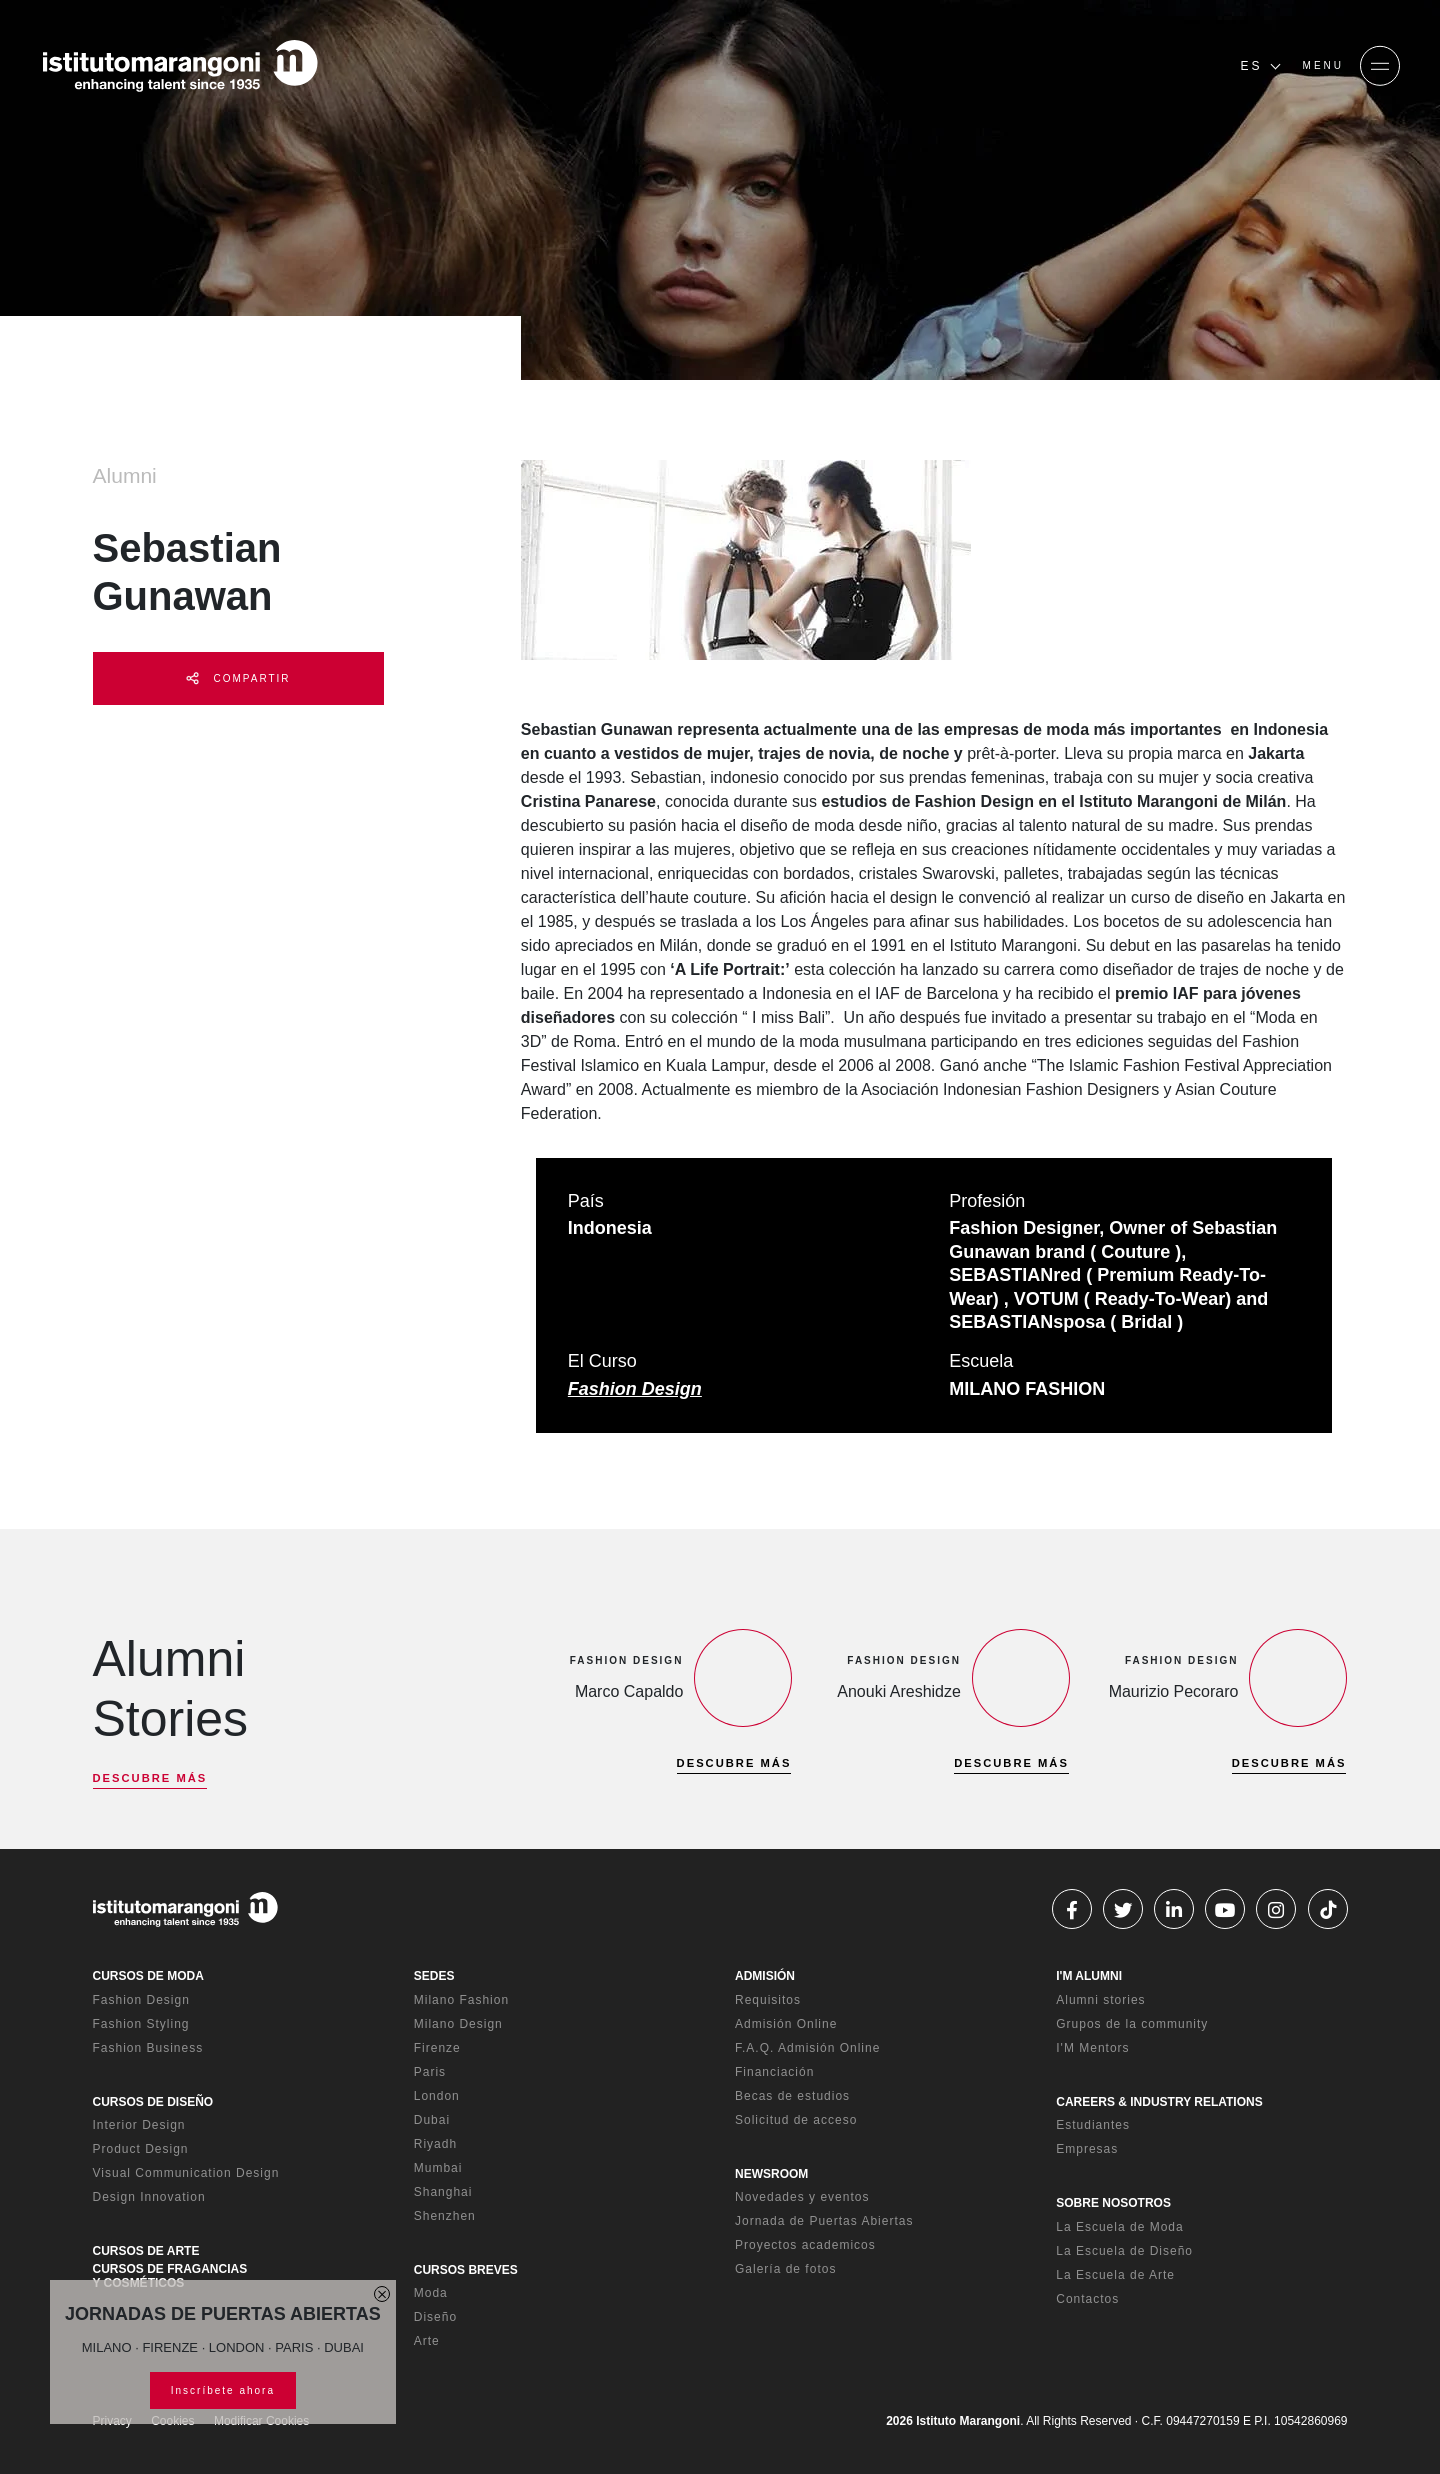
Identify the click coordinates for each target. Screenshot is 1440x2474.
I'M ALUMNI (1089, 1976)
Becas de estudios (792, 2096)
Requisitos (768, 2000)
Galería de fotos (785, 2269)
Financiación (774, 2072)
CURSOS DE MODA (148, 1976)
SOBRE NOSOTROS (1113, 2203)
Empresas (1087, 2149)
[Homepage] (180, 66)
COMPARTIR (238, 678)
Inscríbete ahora (223, 2390)
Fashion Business (148, 2048)
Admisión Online (786, 2024)
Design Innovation (149, 2197)
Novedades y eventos (802, 2197)
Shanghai (443, 2192)
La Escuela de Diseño (1124, 2251)
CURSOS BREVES (466, 2270)
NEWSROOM (771, 2174)
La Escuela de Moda (1119, 2227)
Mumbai (438, 2168)
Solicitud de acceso (796, 2120)
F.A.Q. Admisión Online (807, 2048)
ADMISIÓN (765, 1976)
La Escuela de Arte (1115, 2275)
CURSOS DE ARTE (146, 2251)
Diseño (435, 2317)
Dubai (432, 2120)
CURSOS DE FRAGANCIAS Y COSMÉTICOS (170, 2276)
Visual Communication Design (186, 2173)
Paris (430, 2072)
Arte (427, 2341)
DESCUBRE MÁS (150, 1778)
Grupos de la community (1132, 2024)
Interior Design (139, 2125)
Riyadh (435, 2144)
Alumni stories (1100, 2000)
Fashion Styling (141, 2024)
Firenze (437, 2048)
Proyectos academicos (805, 2245)
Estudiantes (1093, 2125)
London (437, 2096)
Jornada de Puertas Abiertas (824, 2221)
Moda (431, 2293)
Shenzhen (445, 2216)
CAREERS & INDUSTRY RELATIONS (1159, 2102)
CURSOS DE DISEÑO (153, 2102)
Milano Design (458, 2024)
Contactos (1087, 2299)
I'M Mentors (1092, 2048)
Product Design (141, 2149)
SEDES (434, 1976)
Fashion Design (635, 1389)
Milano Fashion (461, 2000)
